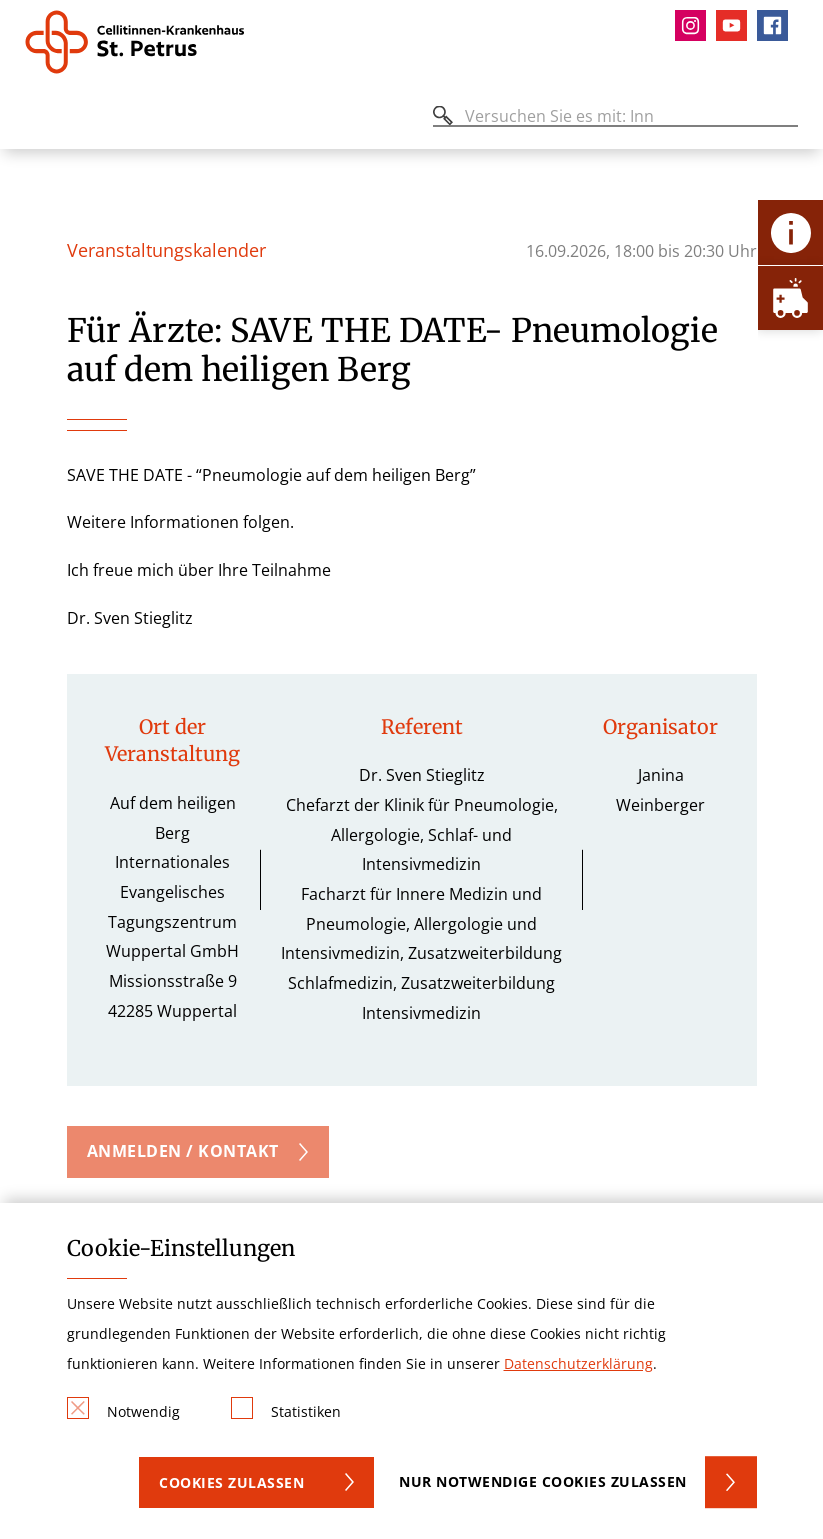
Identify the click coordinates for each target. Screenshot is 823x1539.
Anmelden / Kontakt (183, 1151)
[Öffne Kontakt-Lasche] (790, 232)
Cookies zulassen (231, 1482)
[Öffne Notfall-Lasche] (790, 297)
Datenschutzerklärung (578, 1363)
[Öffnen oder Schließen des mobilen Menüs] (36, 119)
